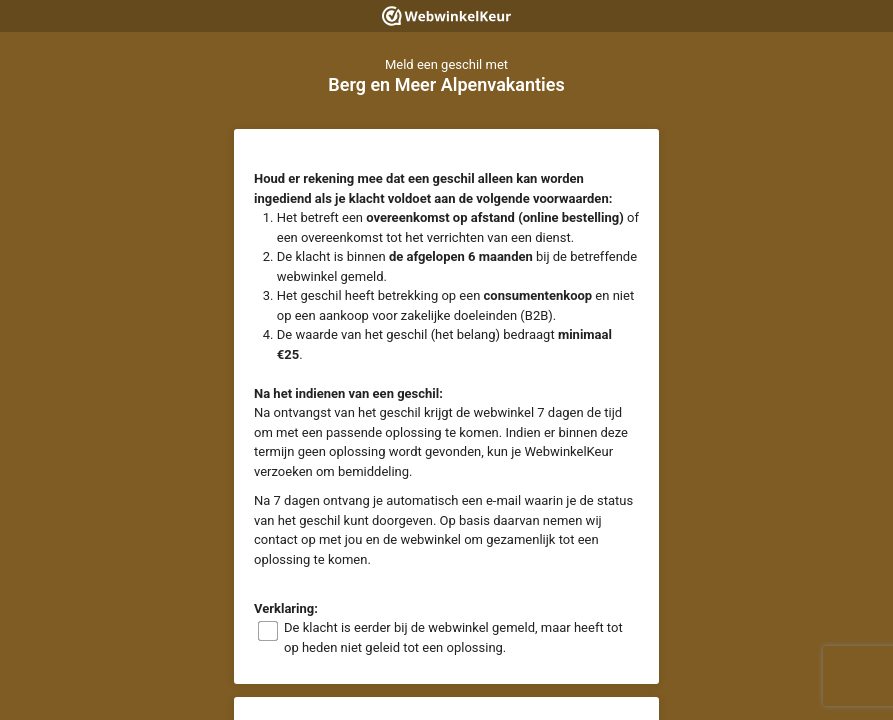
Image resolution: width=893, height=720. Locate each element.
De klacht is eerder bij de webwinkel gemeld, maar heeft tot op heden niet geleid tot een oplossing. (453, 637)
